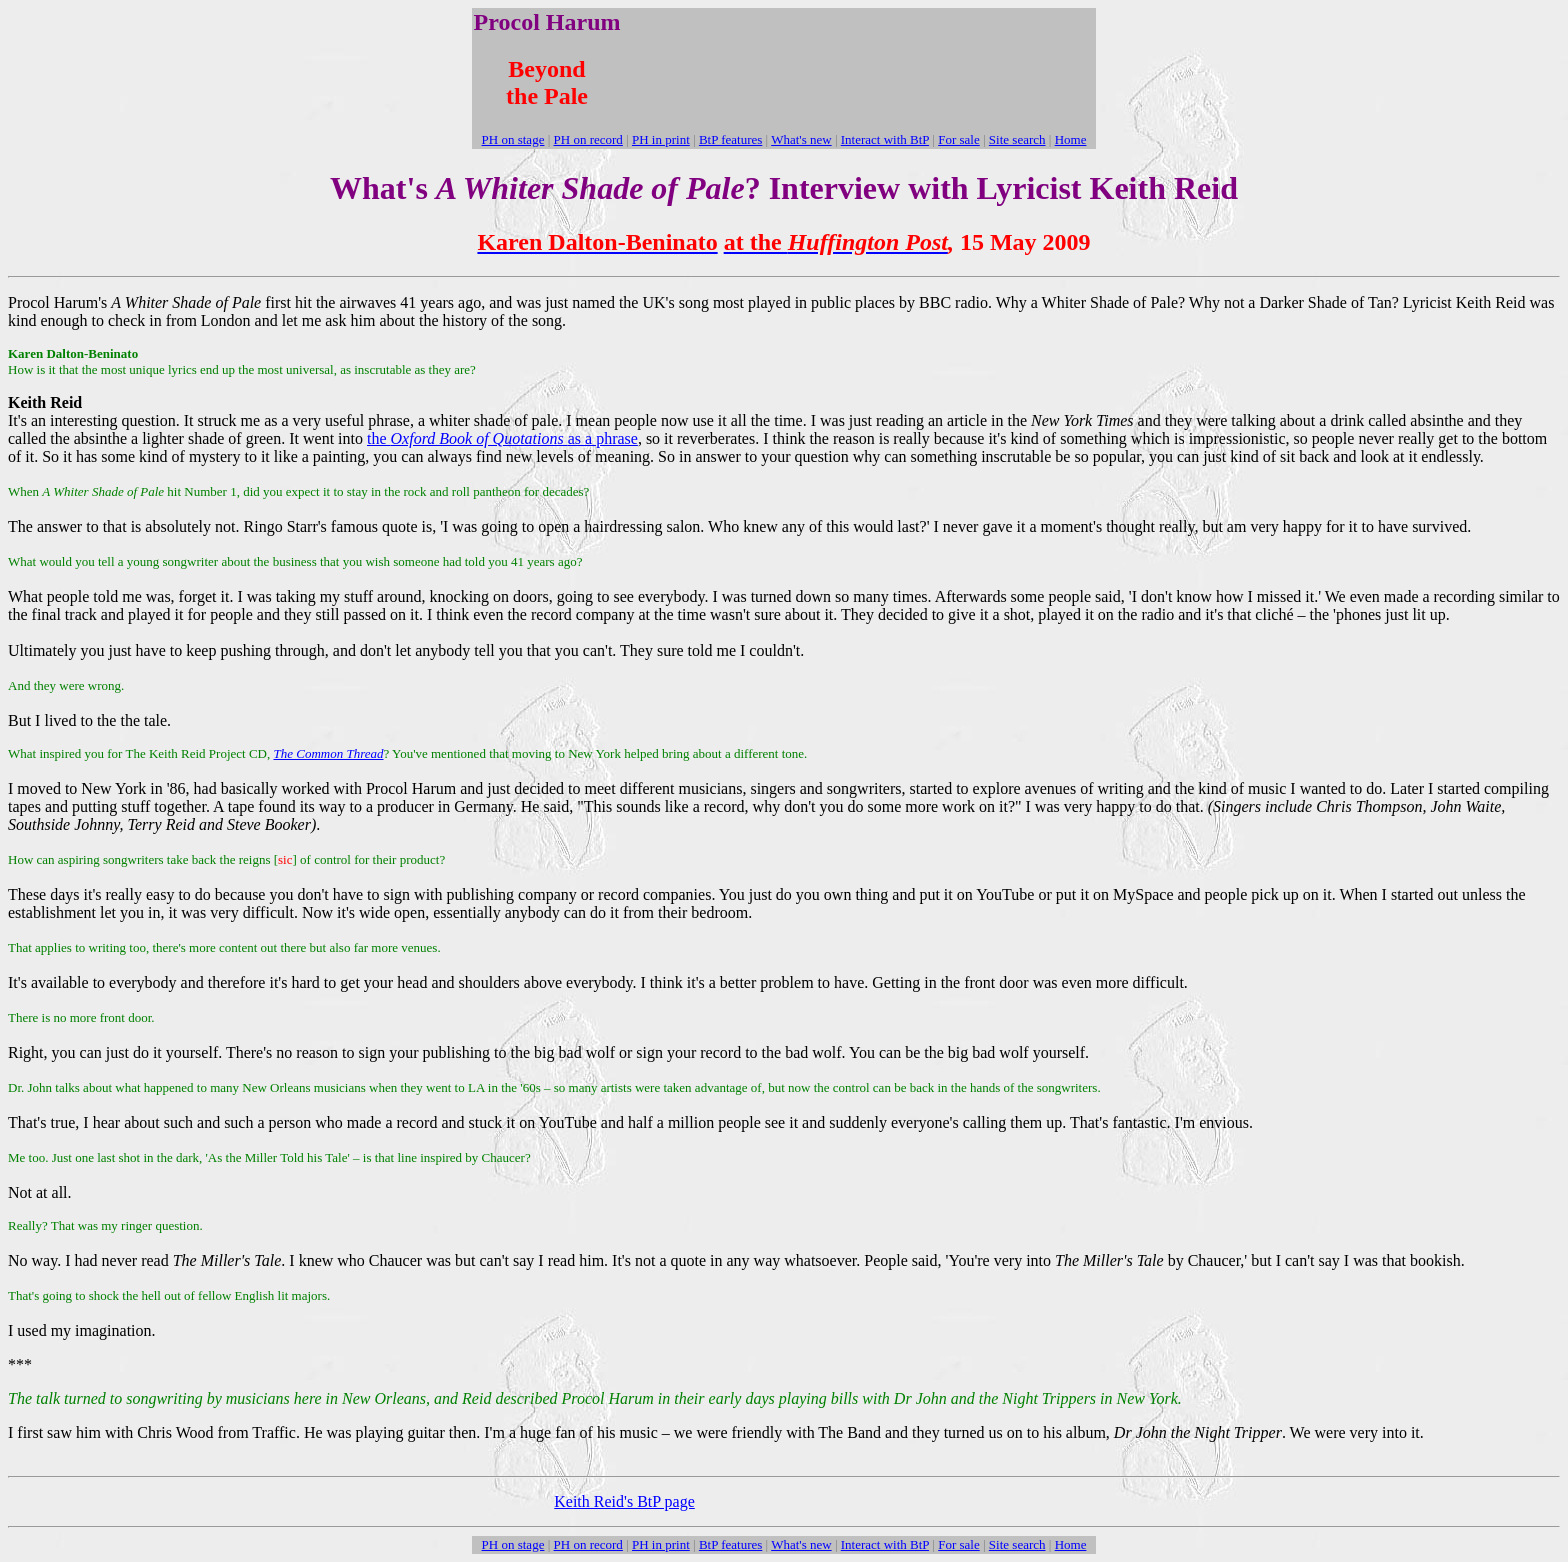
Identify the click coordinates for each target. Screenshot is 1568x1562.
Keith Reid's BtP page (624, 1501)
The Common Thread (328, 753)
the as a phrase (502, 438)
